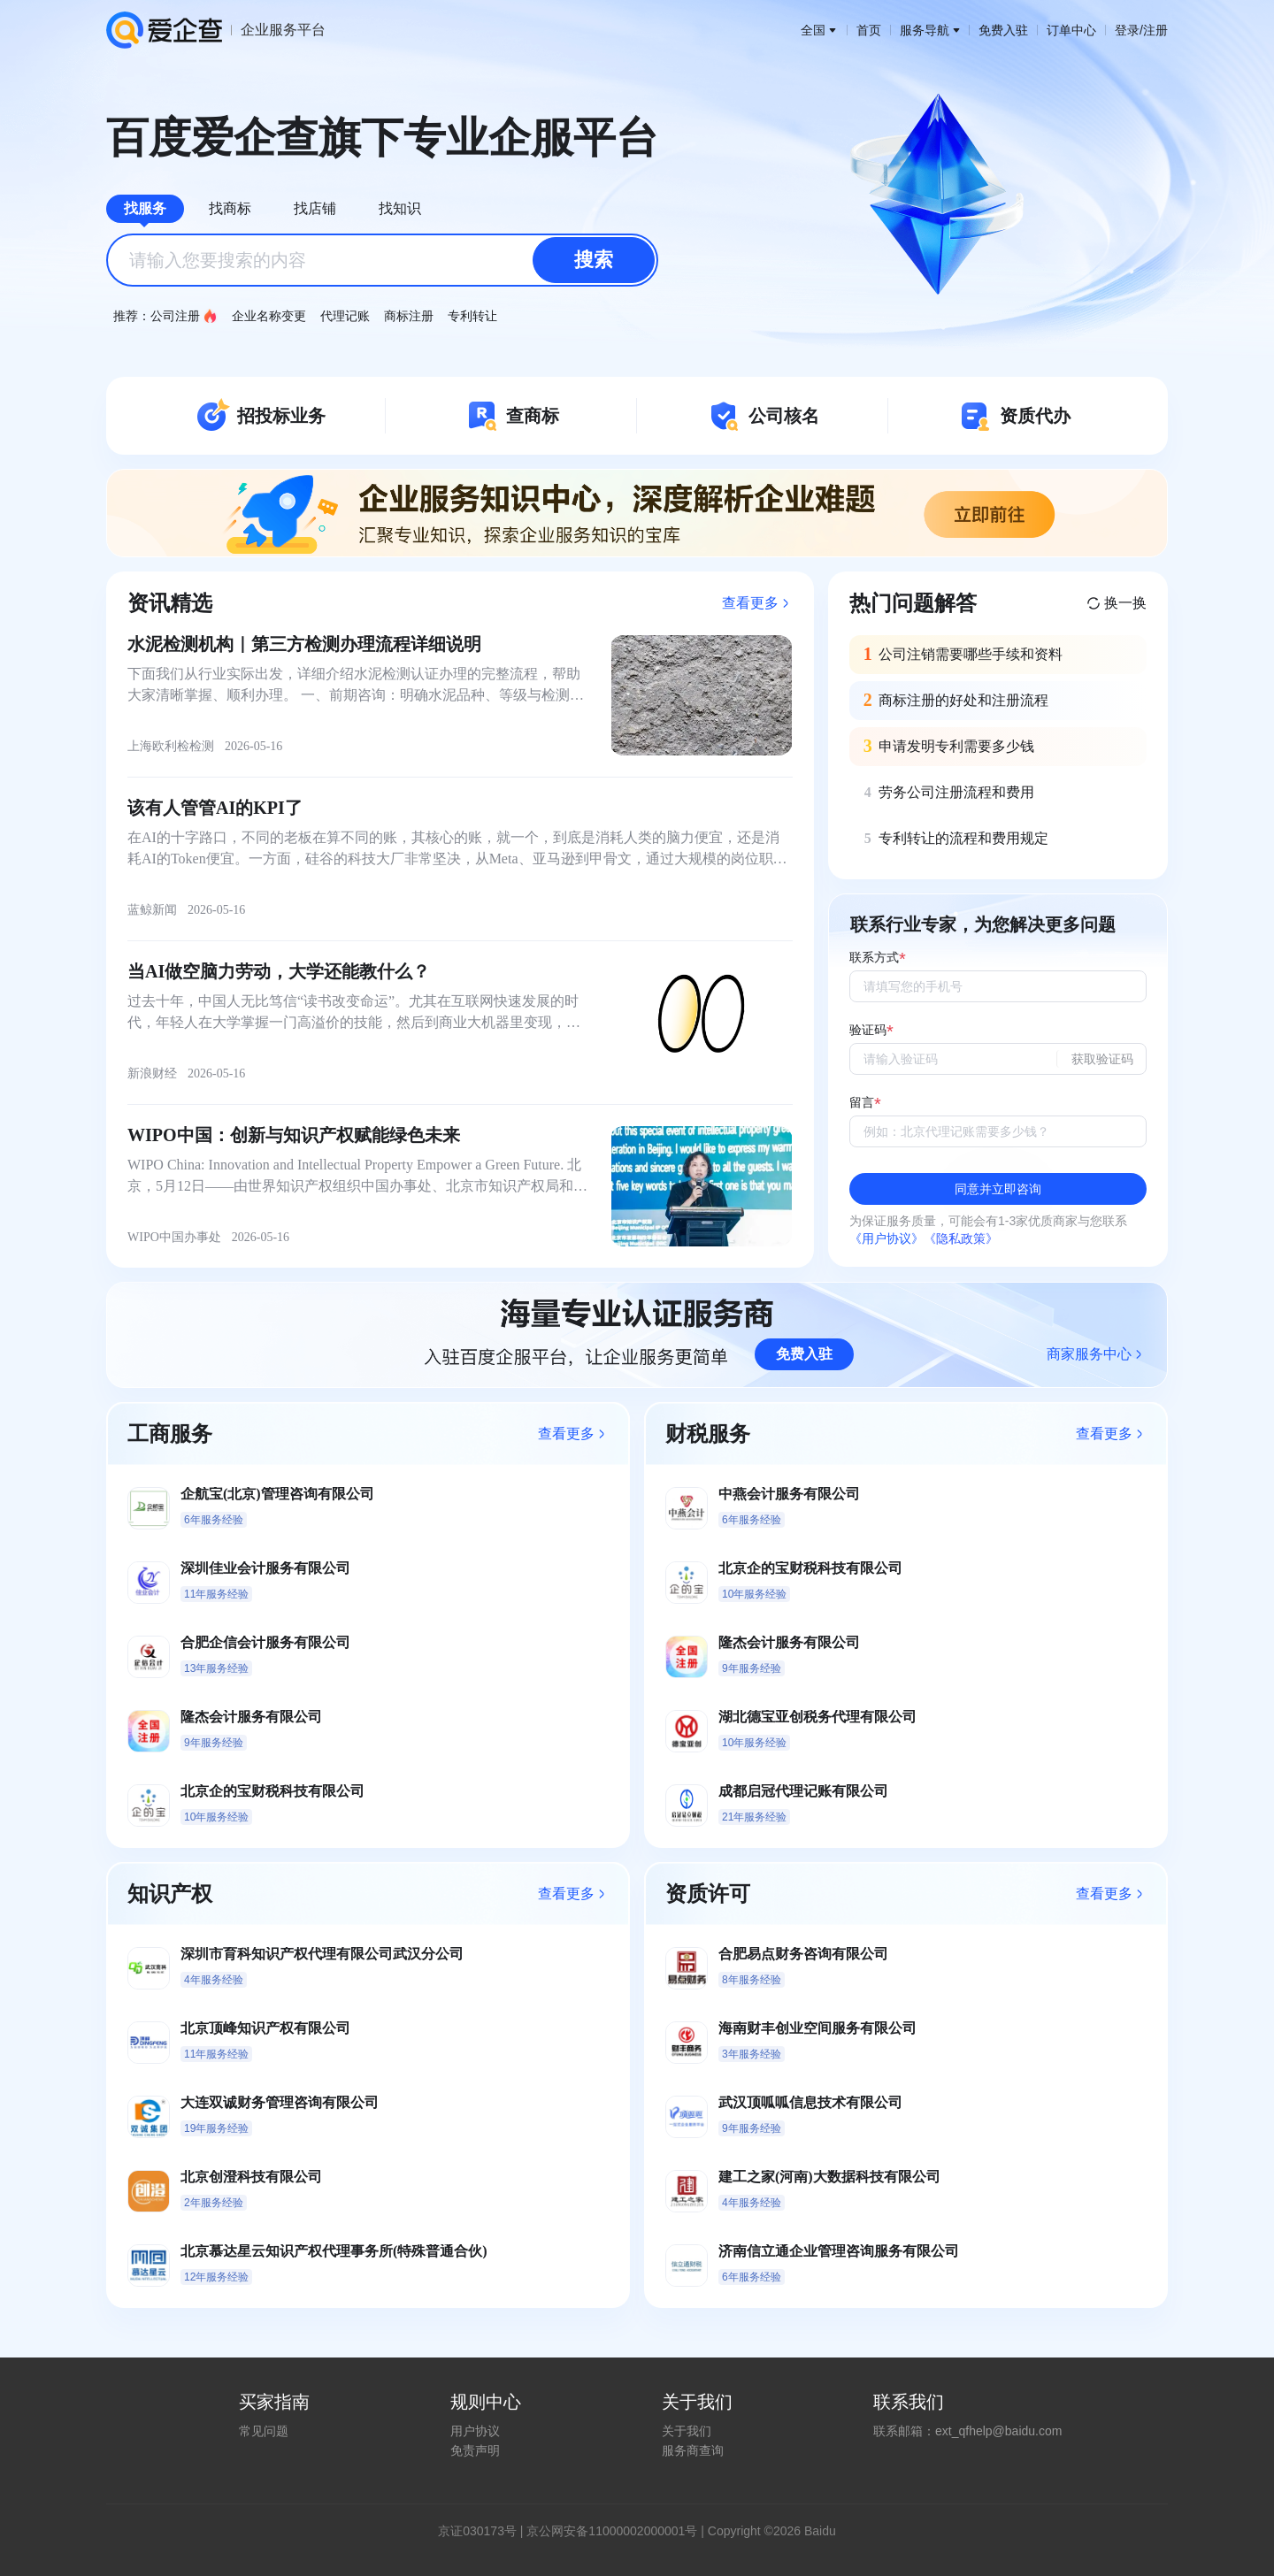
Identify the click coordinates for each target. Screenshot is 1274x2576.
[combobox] (382, 260)
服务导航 (930, 30)
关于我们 (686, 2431)
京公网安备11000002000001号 (611, 2531)
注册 (1155, 30)
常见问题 (263, 2431)
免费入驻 (1003, 30)
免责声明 (475, 2450)
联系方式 (874, 957)
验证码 (867, 1030)
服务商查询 (693, 2450)
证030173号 (483, 2531)
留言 (861, 1102)
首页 (868, 30)
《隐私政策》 (961, 1238)
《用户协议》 (886, 1238)
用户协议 (475, 2431)
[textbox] (382, 260)
